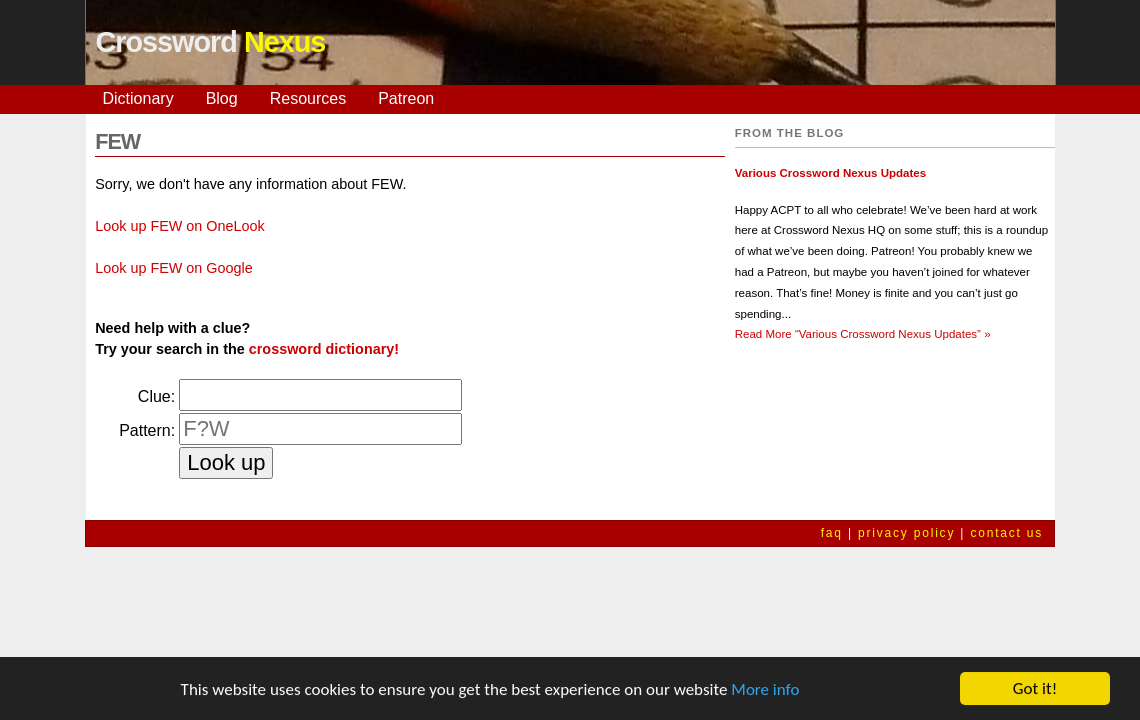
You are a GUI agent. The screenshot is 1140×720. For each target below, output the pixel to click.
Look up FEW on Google (174, 268)
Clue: (156, 396)
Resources (308, 98)
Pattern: (147, 430)
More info (765, 690)
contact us (1006, 533)
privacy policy (906, 533)
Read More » (863, 334)
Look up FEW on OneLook (180, 226)
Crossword (211, 42)
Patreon (406, 98)
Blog (222, 98)
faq (832, 533)
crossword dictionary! (324, 349)
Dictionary (138, 98)
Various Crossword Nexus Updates (830, 173)
